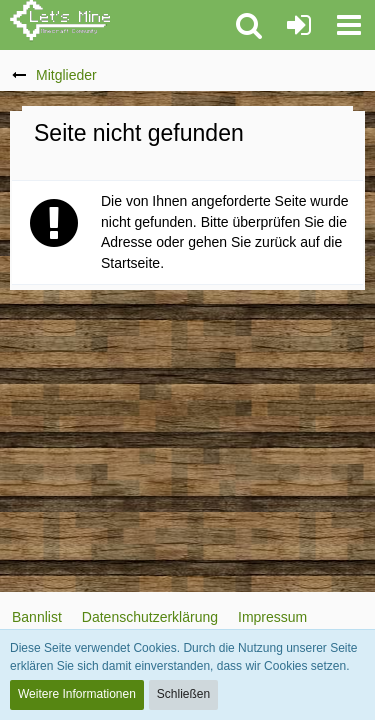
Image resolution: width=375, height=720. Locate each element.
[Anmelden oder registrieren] (299, 25)
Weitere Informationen (77, 694)
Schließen (183, 694)
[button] (349, 25)
